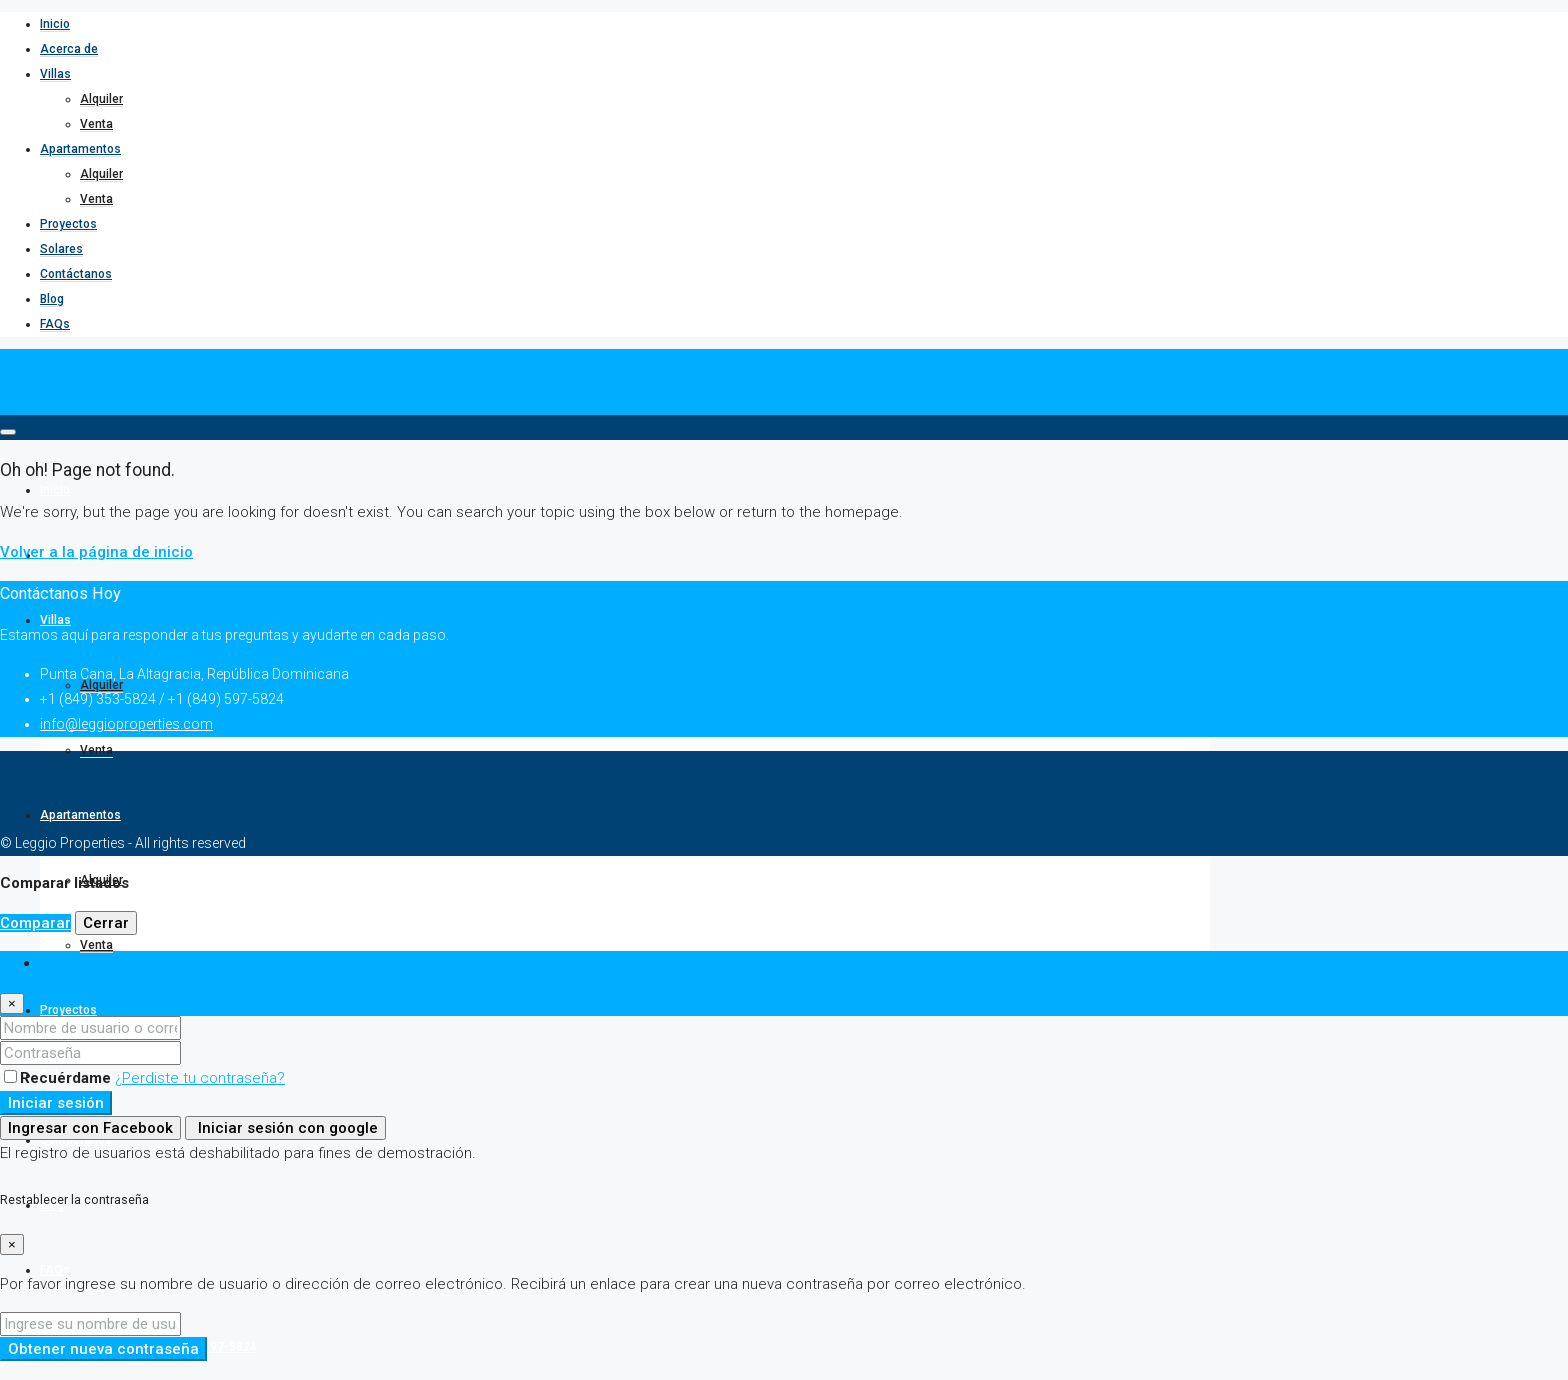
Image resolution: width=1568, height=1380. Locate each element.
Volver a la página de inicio (96, 552)
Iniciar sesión (56, 1103)
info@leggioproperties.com (126, 724)
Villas (55, 74)
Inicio (55, 24)
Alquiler (101, 99)
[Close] (12, 1003)
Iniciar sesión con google (285, 1128)
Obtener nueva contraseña (103, 1349)
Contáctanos (76, 274)
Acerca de (69, 49)
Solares (61, 249)
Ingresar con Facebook (90, 1128)
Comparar (35, 923)
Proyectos (68, 224)
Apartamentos (80, 149)
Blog (52, 299)
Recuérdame (59, 1078)
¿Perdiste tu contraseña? (200, 1078)
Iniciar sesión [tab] (84, 963)
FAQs (55, 324)
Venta (96, 124)
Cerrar (106, 923)
